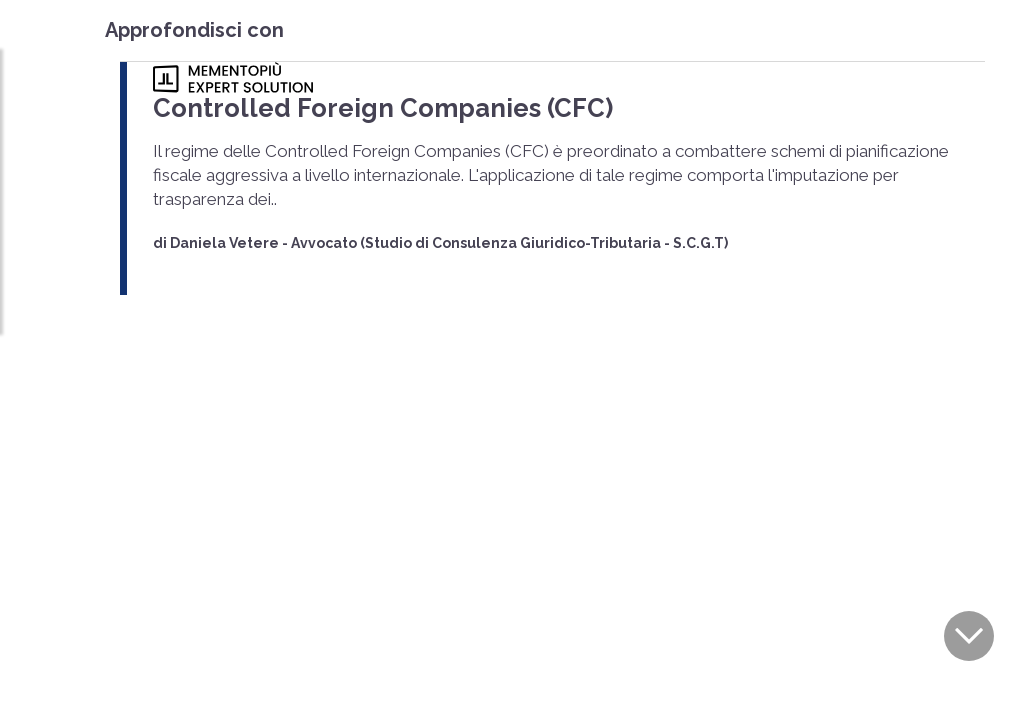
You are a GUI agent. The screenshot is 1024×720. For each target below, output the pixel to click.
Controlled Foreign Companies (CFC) (340, 105)
